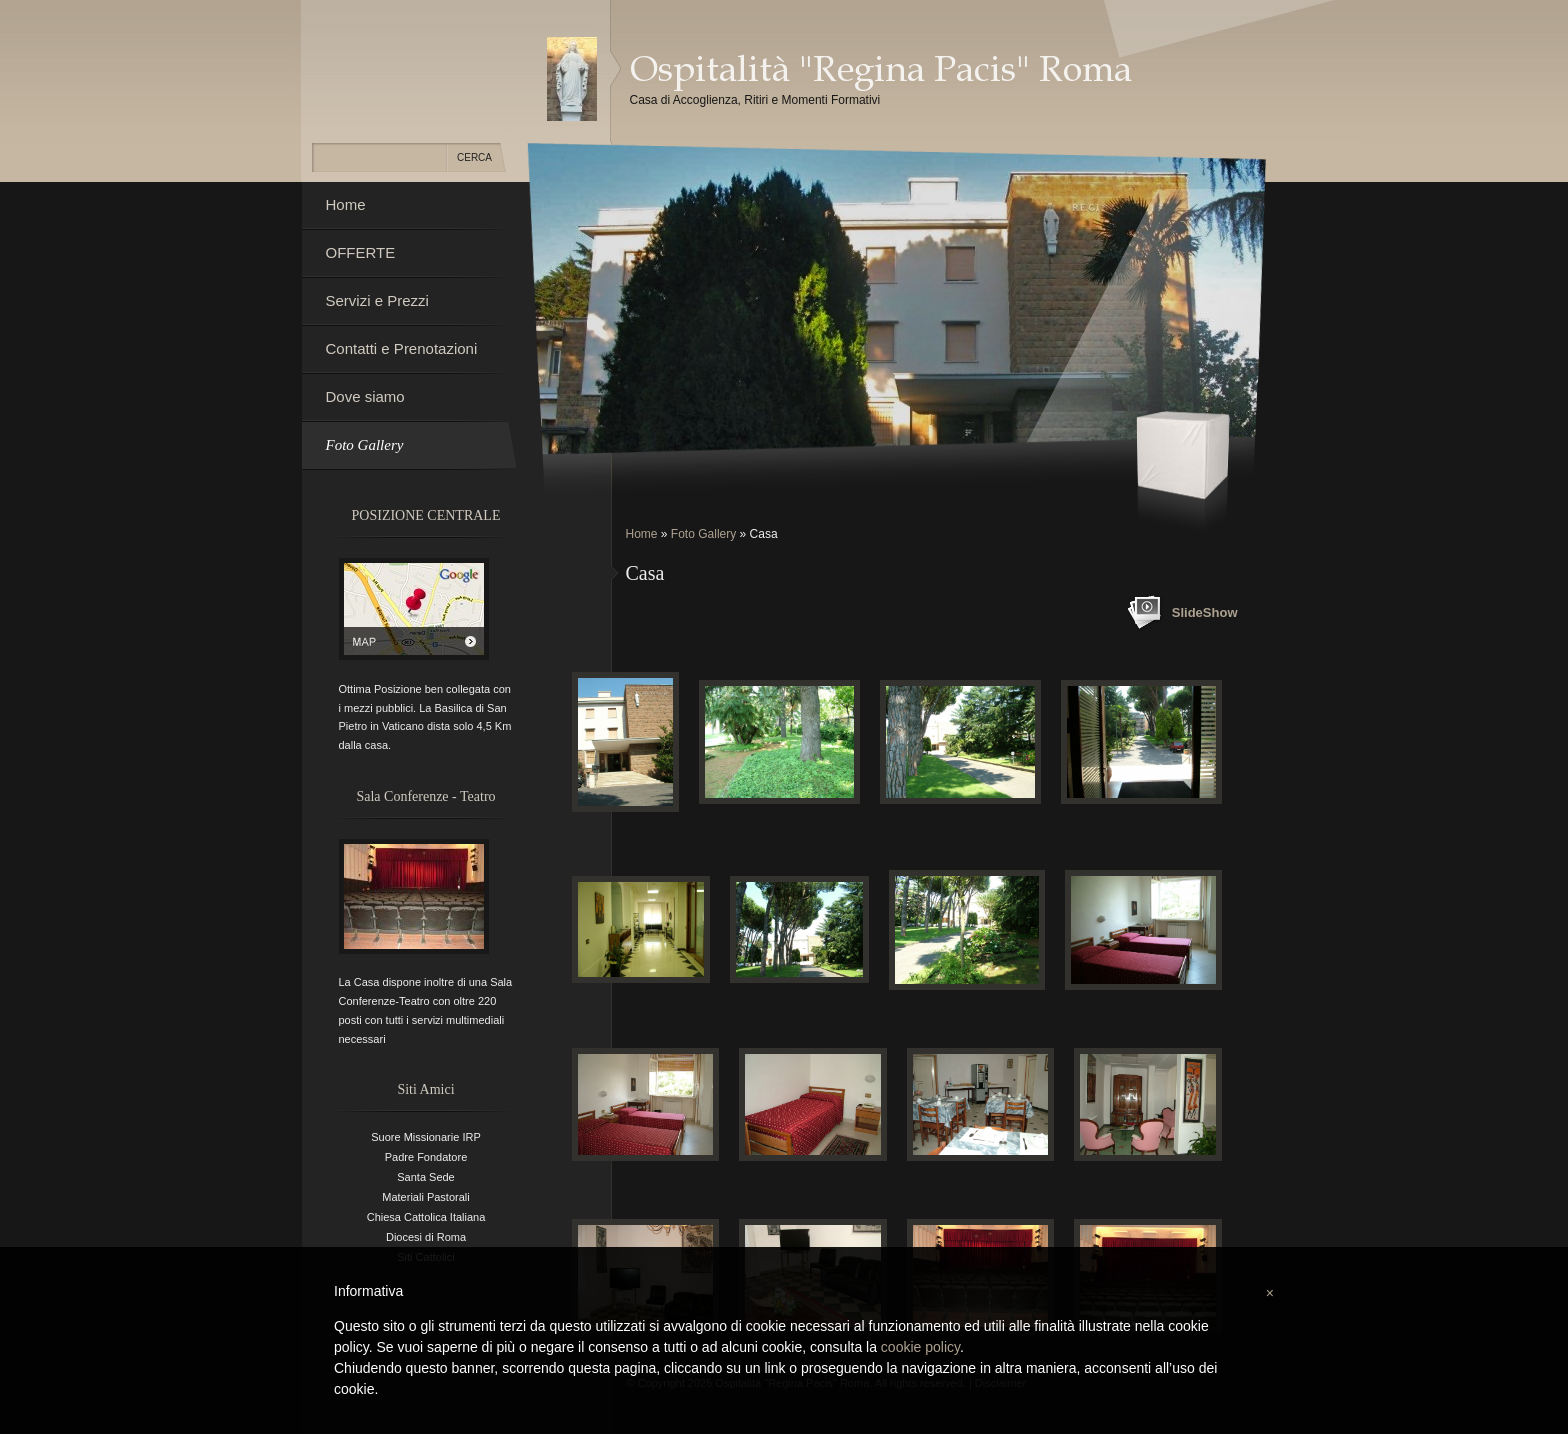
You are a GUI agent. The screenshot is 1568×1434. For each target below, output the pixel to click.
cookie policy (920, 1347)
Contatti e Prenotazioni (402, 348)
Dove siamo (365, 396)
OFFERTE (361, 252)
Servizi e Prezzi (377, 300)
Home (642, 534)
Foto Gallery (703, 534)
